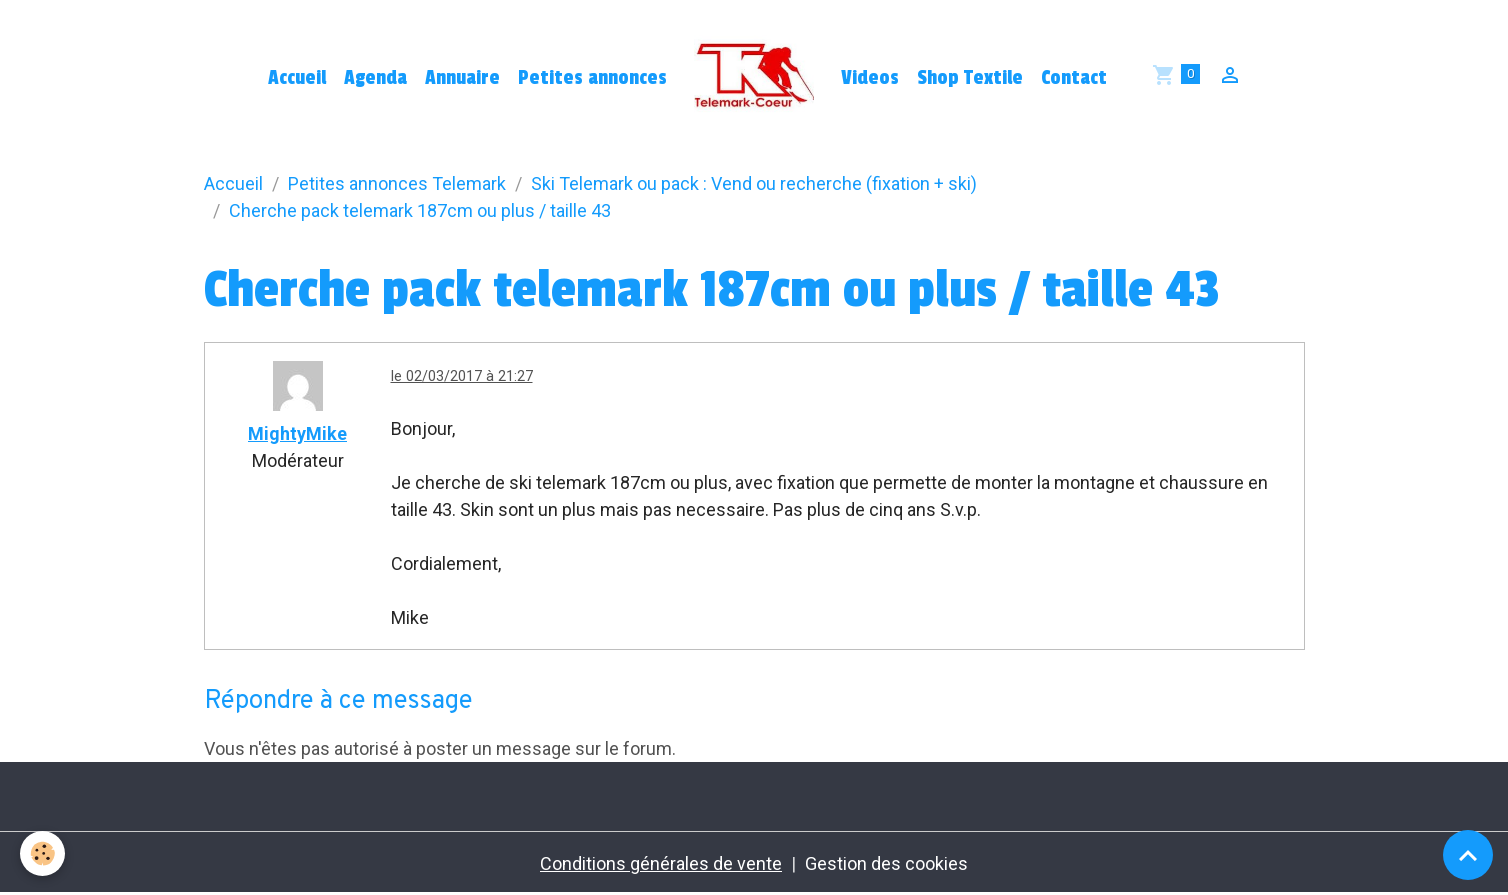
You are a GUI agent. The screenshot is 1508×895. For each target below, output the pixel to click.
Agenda (375, 78)
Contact (1074, 78)
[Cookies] (42, 853)
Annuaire (462, 78)
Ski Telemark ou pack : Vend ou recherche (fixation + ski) (754, 183)
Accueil (297, 78)
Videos (870, 78)
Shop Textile (970, 78)
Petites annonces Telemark (397, 183)
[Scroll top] (1468, 855)
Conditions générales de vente (661, 863)
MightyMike (297, 433)
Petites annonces (592, 78)
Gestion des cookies (886, 863)
